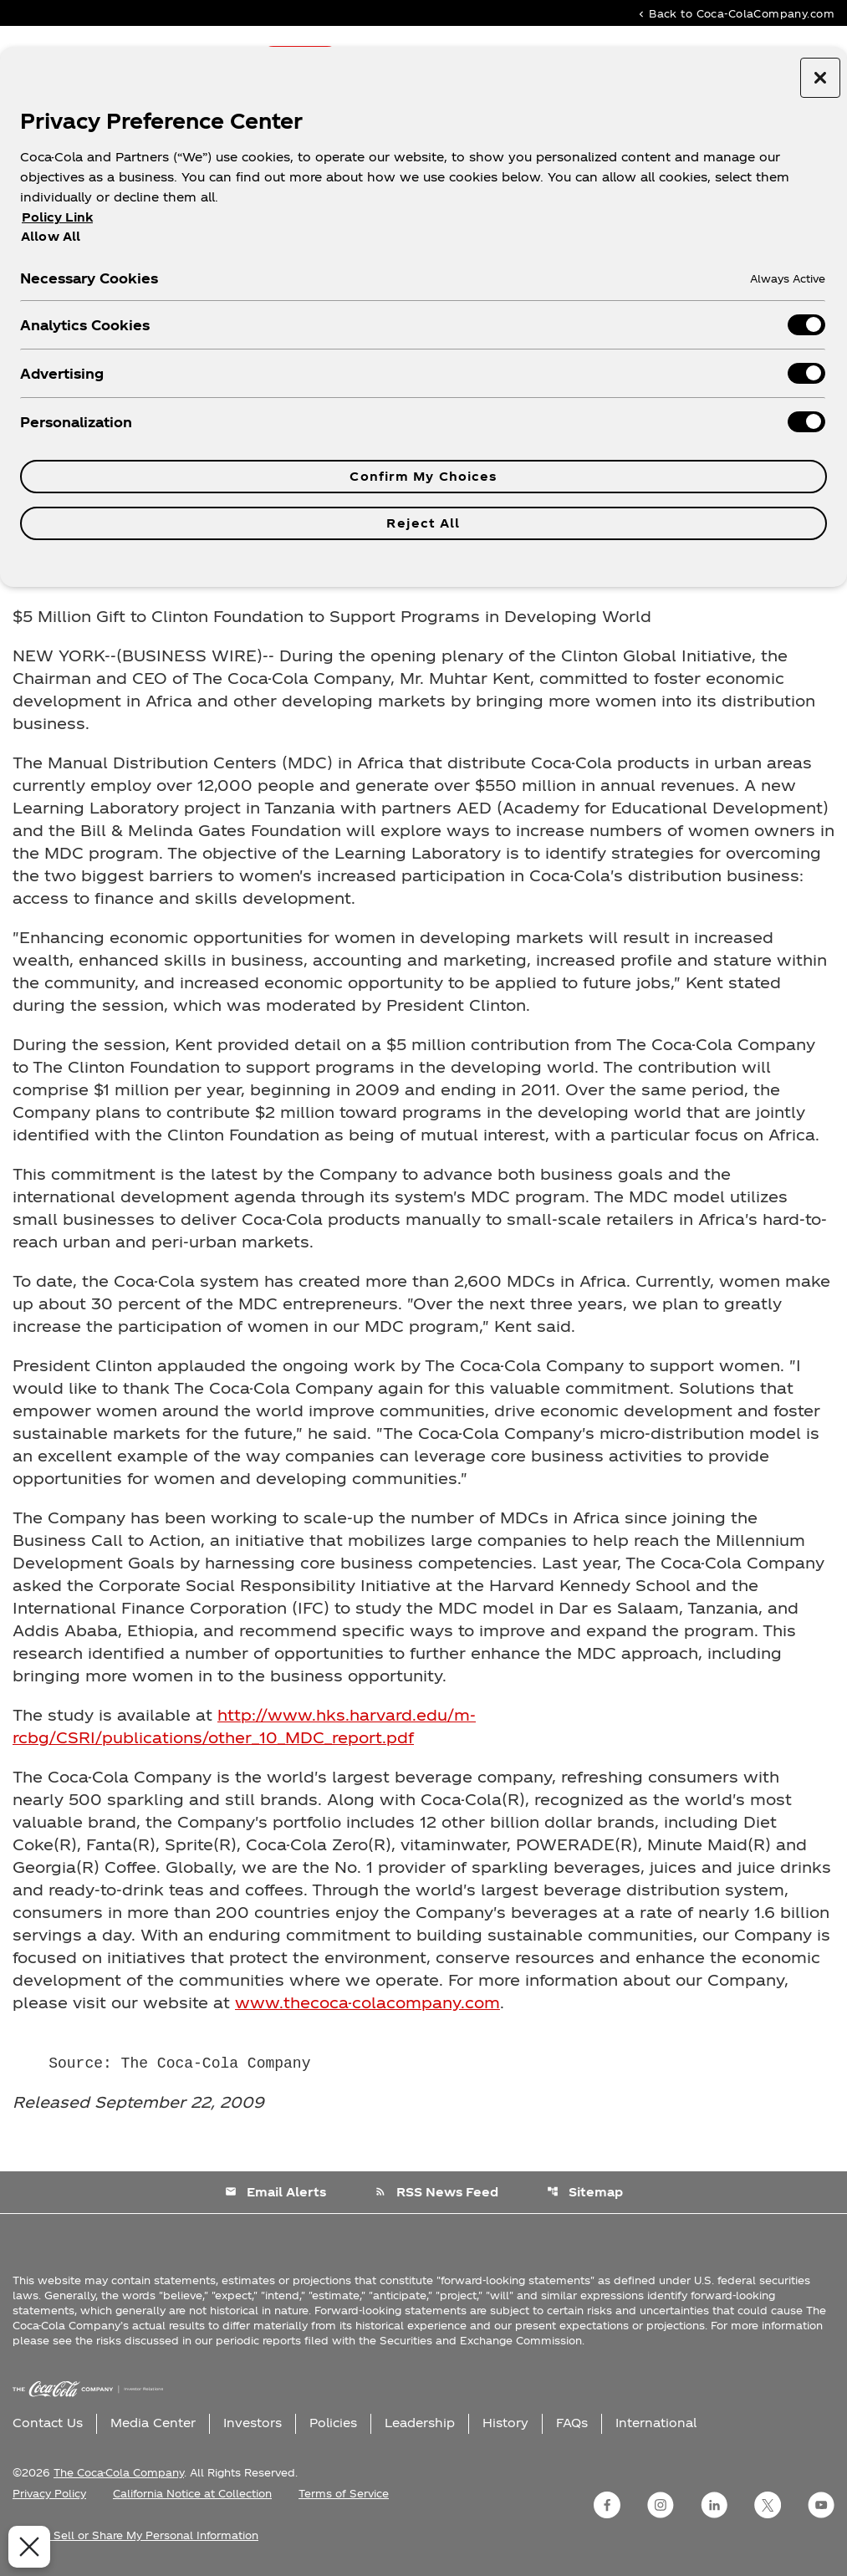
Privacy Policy (49, 2493)
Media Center (153, 2422)
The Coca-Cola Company (119, 2472)
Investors (252, 2422)
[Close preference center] (820, 77)
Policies (333, 2422)
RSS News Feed (436, 2192)
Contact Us (48, 2422)
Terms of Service (343, 2493)
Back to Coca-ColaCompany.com (734, 13)
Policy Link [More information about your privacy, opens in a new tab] (57, 217)
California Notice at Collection (192, 2493)
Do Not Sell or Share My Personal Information (135, 2535)
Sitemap (585, 2192)
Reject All (423, 523)
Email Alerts (275, 2192)
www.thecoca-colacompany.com (367, 2002)
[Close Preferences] (25, 2547)
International (655, 2422)
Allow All (50, 235)
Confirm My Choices (423, 476)
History (505, 2422)
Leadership (420, 2422)
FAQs (572, 2422)
